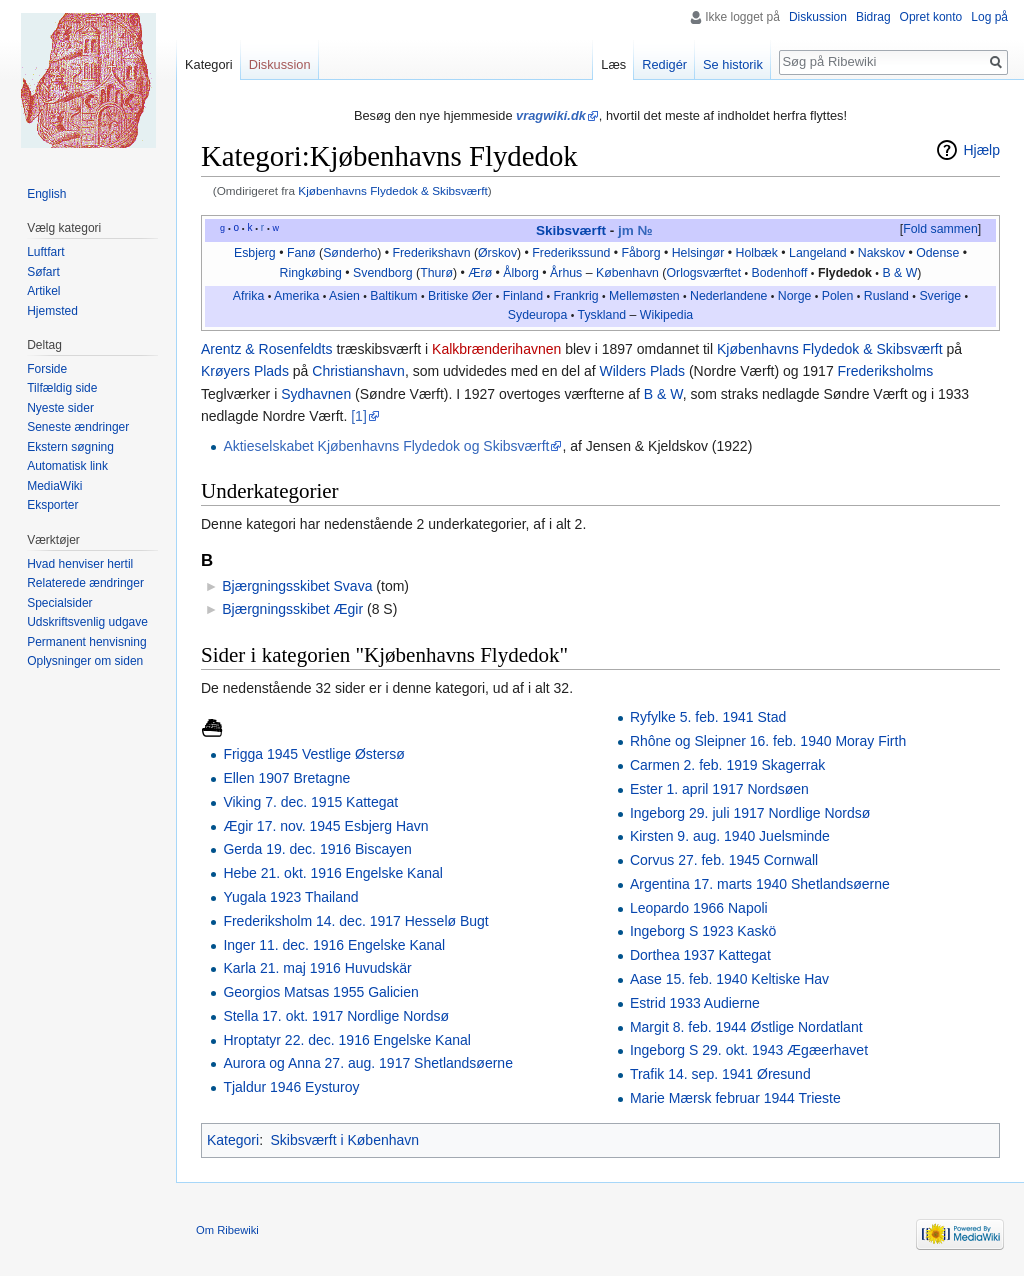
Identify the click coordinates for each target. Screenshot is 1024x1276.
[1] (359, 416)
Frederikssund (571, 253)
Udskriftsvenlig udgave (87, 622)
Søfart (43, 272)
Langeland (818, 253)
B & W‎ (899, 273)
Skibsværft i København (344, 1140)
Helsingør (698, 253)
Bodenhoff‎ (780, 273)
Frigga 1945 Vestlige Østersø (313, 754)
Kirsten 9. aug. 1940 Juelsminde (730, 836)
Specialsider (59, 603)
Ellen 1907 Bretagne (286, 778)
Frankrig (576, 296)
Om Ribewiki (227, 1230)
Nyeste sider (60, 408)
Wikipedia (666, 315)
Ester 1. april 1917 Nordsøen (719, 789)
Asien (344, 296)
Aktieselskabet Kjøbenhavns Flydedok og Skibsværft (386, 446)
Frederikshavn (432, 253)
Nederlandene (728, 296)
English (46, 194)
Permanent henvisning (86, 642)
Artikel (43, 291)
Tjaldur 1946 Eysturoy (291, 1087)
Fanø (301, 253)
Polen (838, 296)
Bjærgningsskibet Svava (297, 586)
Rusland (886, 296)
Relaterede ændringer (85, 583)
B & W (663, 394)
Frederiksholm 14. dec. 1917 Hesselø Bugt (355, 921)
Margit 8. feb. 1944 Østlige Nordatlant (746, 1027)
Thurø (436, 273)
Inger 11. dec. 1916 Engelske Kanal (334, 945)
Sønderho (350, 253)
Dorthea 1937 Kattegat (700, 955)
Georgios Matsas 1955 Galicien (320, 992)
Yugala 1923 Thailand (290, 897)
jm (626, 230)
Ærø (480, 273)
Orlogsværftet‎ (703, 273)
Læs (613, 64)
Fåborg (640, 253)
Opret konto (931, 17)
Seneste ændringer (78, 427)
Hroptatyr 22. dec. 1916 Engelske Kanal (347, 1040)
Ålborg (521, 273)
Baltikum (393, 296)
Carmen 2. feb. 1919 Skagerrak (727, 765)
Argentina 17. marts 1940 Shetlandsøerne (760, 884)
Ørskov (497, 253)
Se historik (733, 64)
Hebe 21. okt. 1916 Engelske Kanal (333, 873)
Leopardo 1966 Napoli (699, 908)
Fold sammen (940, 229)
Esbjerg (255, 253)
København (627, 273)
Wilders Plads (642, 371)
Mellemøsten (644, 296)
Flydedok (845, 273)
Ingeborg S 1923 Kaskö (703, 931)
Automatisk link (67, 466)
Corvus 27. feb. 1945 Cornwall (724, 860)
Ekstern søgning (70, 447)
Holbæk (757, 253)
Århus (566, 273)
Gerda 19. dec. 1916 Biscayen (317, 849)
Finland (523, 296)
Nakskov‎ (881, 253)
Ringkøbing (311, 273)
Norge (795, 296)
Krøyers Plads (245, 371)
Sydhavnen (316, 394)
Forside (47, 369)
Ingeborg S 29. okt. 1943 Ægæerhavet (749, 1050)
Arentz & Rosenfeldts (267, 349)
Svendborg (383, 273)
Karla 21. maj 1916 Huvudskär (317, 968)
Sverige (940, 296)
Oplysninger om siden (85, 661)
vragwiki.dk (551, 115)
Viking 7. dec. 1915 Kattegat (310, 802)
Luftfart (45, 252)
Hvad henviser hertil (80, 564)
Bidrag (873, 17)
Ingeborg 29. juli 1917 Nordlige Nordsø (750, 813)
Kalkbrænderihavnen (496, 349)
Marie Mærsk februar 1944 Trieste (735, 1098)
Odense (937, 253)
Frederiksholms (886, 371)
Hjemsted (52, 311)
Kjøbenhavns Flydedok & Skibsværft (392, 190)
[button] (940, 230)
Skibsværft (571, 230)
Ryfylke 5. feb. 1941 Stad (708, 717)
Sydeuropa (538, 315)
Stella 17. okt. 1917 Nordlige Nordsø (336, 1016)
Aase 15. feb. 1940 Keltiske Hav (729, 979)
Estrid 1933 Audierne (695, 1003)
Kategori (233, 1140)
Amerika (296, 296)
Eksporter (52, 505)
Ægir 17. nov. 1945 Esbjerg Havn (325, 826)
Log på (989, 17)
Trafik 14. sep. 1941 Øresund (720, 1074)
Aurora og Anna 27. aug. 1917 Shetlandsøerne (368, 1063)
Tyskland (602, 315)
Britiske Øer (460, 296)
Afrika (248, 296)
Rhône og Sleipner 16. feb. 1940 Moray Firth (768, 741)
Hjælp (981, 150)
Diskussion (818, 17)
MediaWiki (54, 486)
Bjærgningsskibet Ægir (292, 609)
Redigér (664, 64)
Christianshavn (358, 371)
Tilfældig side (62, 388)
